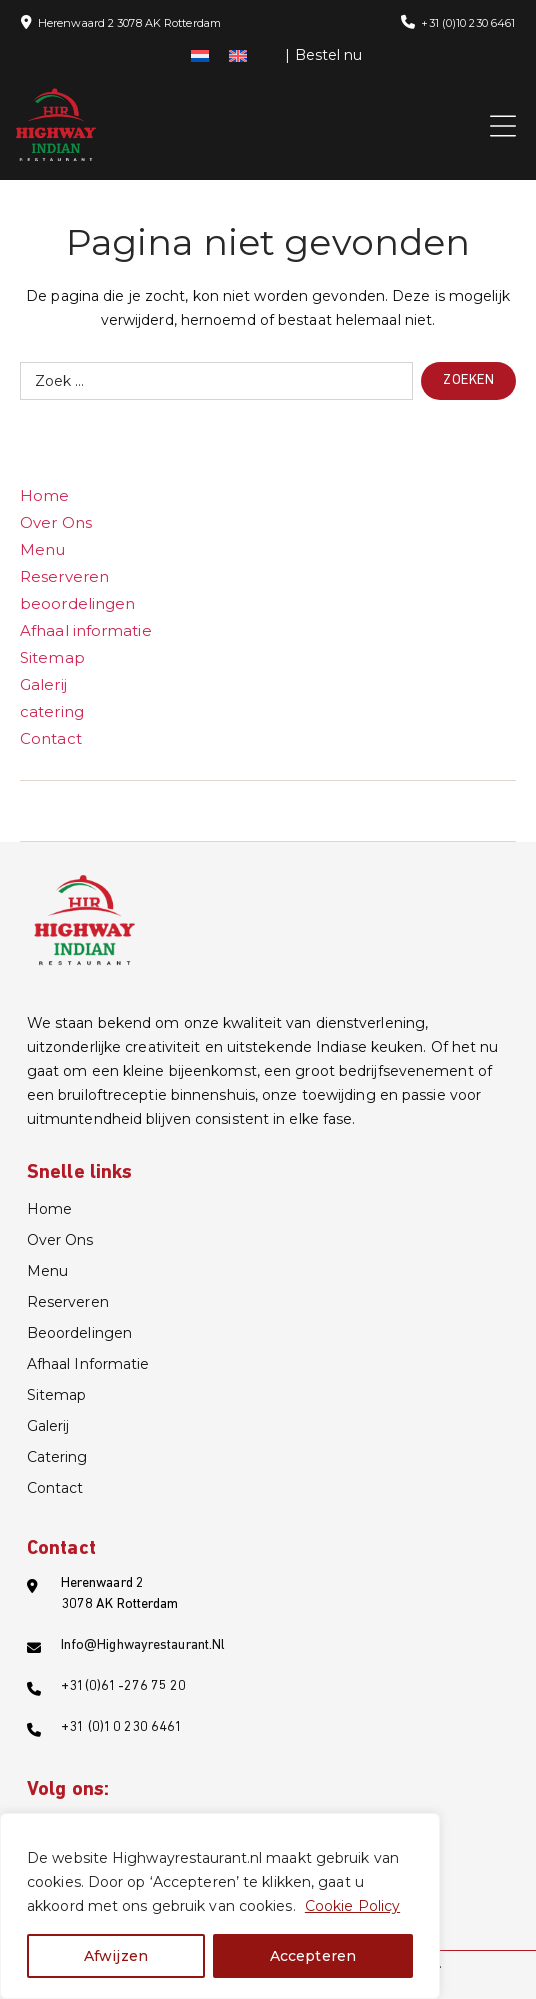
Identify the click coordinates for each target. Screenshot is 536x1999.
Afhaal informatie (86, 630)
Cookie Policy (352, 1906)
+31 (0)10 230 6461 (468, 23)
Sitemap (52, 657)
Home (44, 495)
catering (52, 711)
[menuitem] (200, 55)
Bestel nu (329, 55)
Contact (51, 738)
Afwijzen (116, 1956)
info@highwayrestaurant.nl (143, 1645)
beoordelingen (77, 603)
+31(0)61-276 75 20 (124, 1686)
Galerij (43, 684)
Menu (42, 549)
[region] (220, 1906)
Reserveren (64, 576)
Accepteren (313, 1956)
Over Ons (56, 522)
